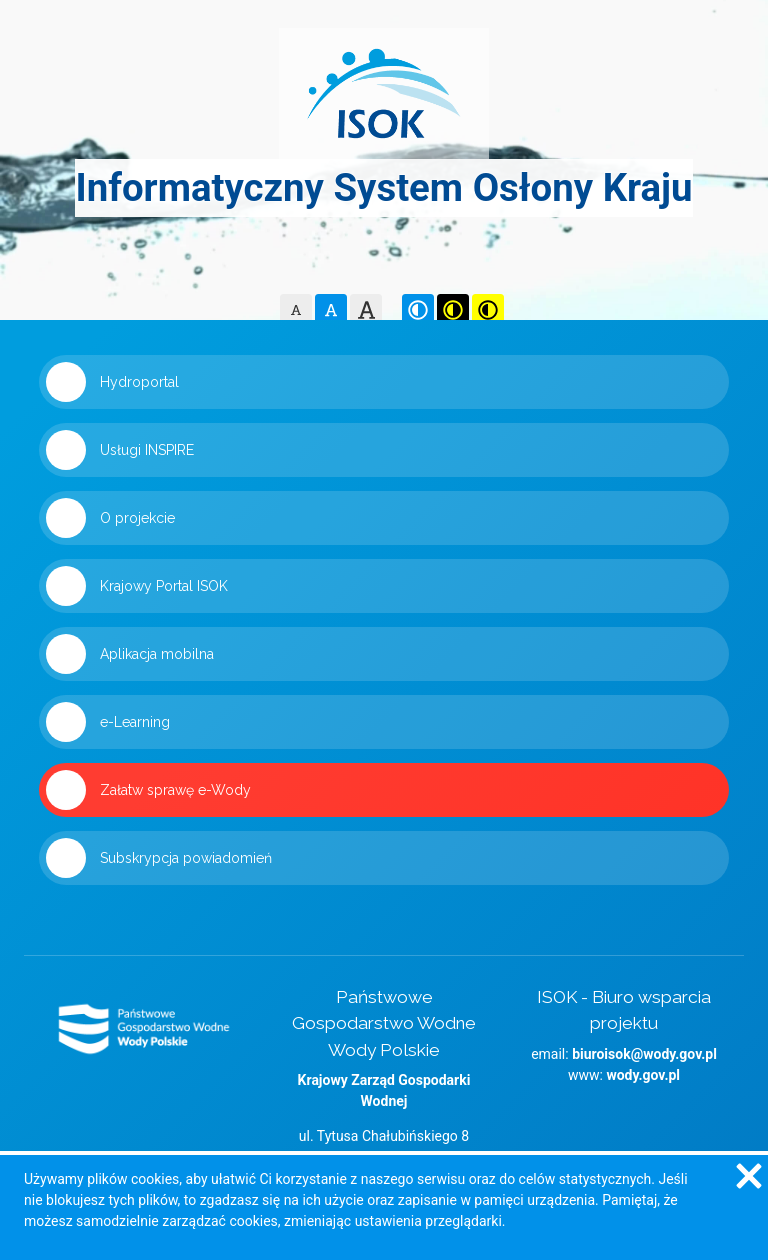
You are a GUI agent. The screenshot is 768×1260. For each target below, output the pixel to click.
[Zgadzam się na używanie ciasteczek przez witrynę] (748, 1175)
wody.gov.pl (643, 1075)
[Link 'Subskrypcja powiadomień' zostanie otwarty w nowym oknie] (384, 858)
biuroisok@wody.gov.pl (644, 1054)
